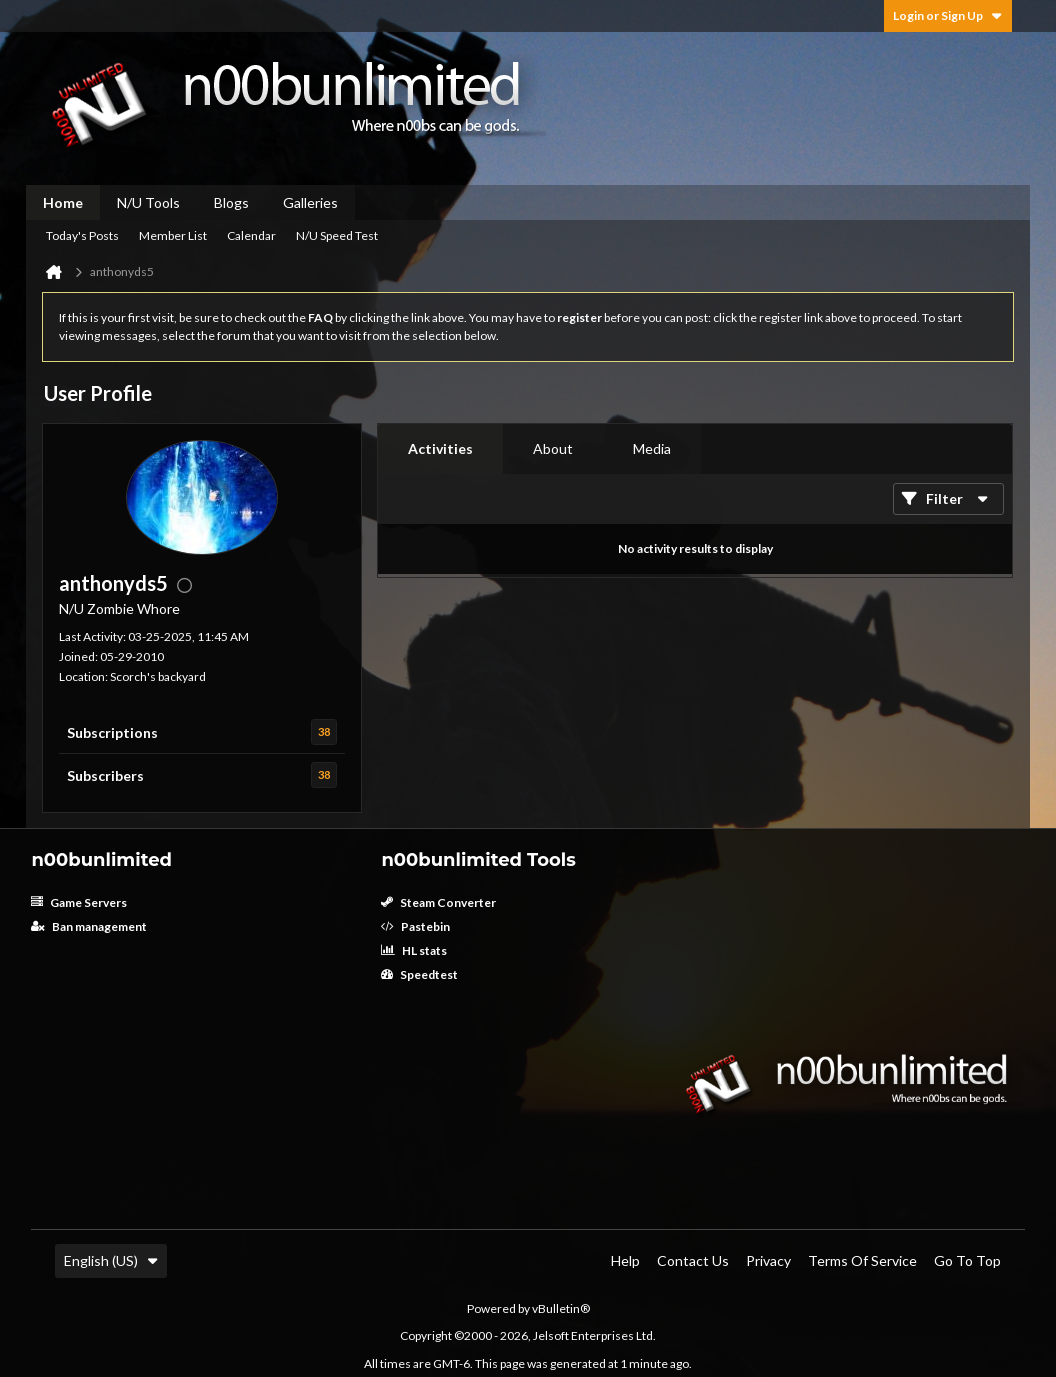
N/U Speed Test (337, 235)
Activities (440, 448)
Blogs (231, 202)
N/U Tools (148, 202)
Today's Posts (82, 235)
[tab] (440, 449)
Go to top (967, 1260)
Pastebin (415, 926)
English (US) (111, 1260)
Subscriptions (112, 732)
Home (63, 202)
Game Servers (79, 902)
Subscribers (105, 775)
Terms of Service (862, 1260)
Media (652, 448)
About (553, 448)
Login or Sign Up (948, 15)
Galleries (310, 202)
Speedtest (419, 974)
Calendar (251, 235)
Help (625, 1260)
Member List (173, 235)
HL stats (414, 950)
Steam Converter (438, 902)
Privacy (768, 1260)
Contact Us (693, 1260)
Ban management (89, 926)
